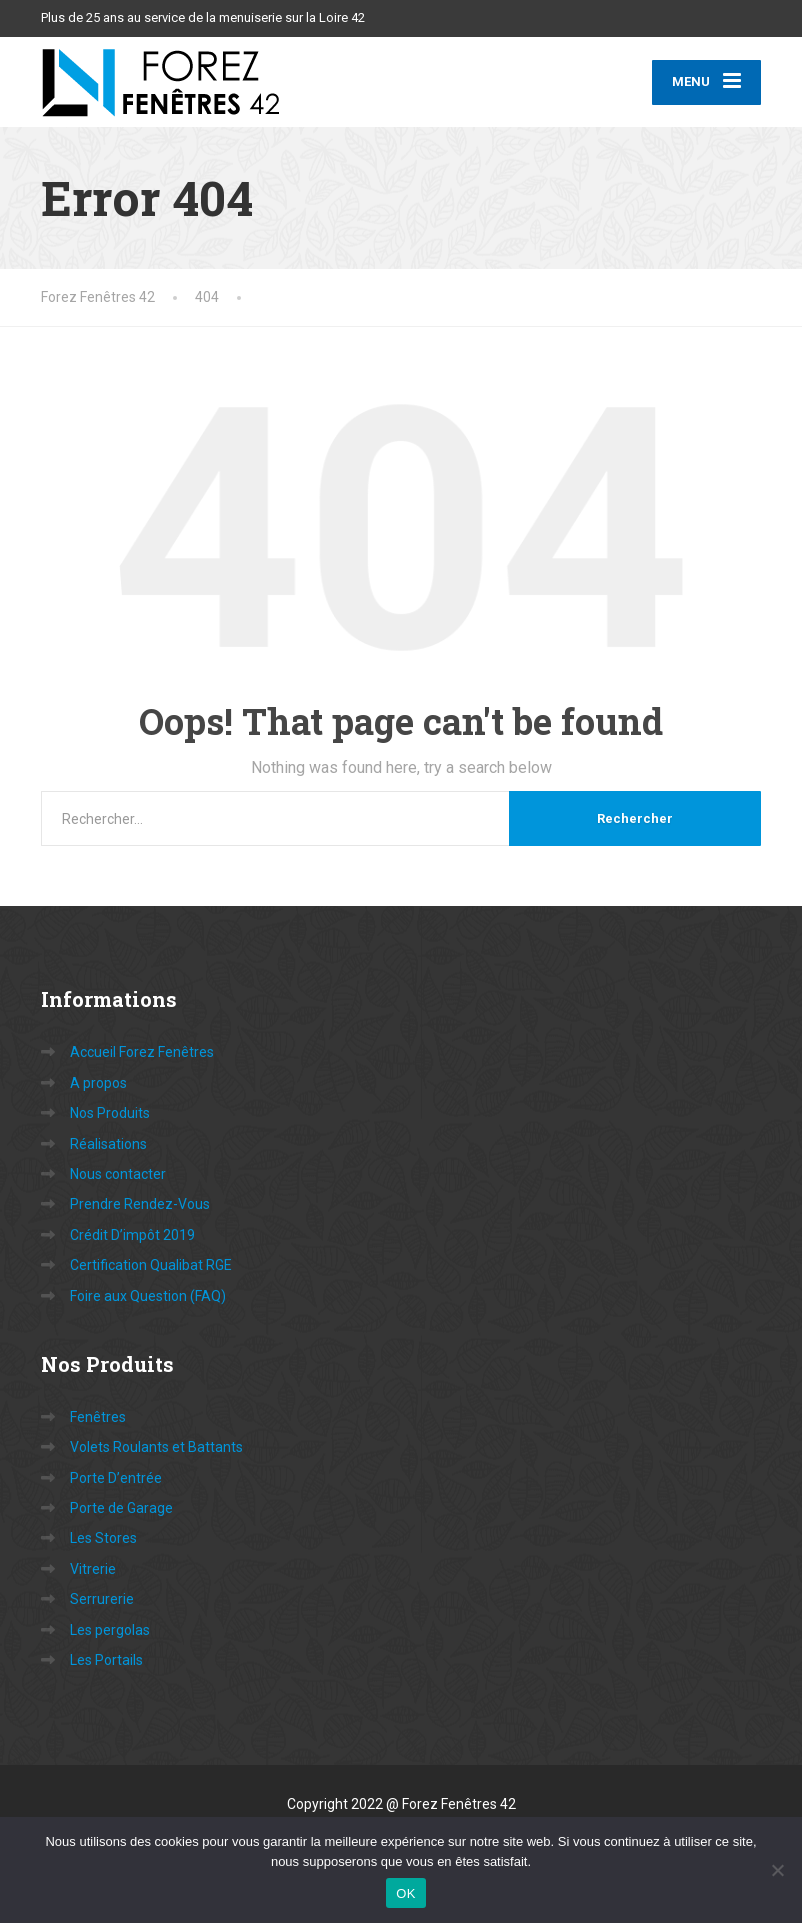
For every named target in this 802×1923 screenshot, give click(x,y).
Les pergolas (110, 1630)
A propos (98, 1083)
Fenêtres (98, 1417)
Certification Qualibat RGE (151, 1265)
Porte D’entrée (116, 1478)
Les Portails (106, 1660)
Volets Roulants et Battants (156, 1447)
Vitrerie (93, 1569)
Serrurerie (102, 1599)
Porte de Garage (121, 1508)
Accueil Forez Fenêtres (142, 1052)
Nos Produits (110, 1113)
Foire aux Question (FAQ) (148, 1296)
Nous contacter (118, 1174)
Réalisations (108, 1144)
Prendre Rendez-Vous (140, 1204)
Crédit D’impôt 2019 (132, 1235)
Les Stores (103, 1538)
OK (405, 1893)
